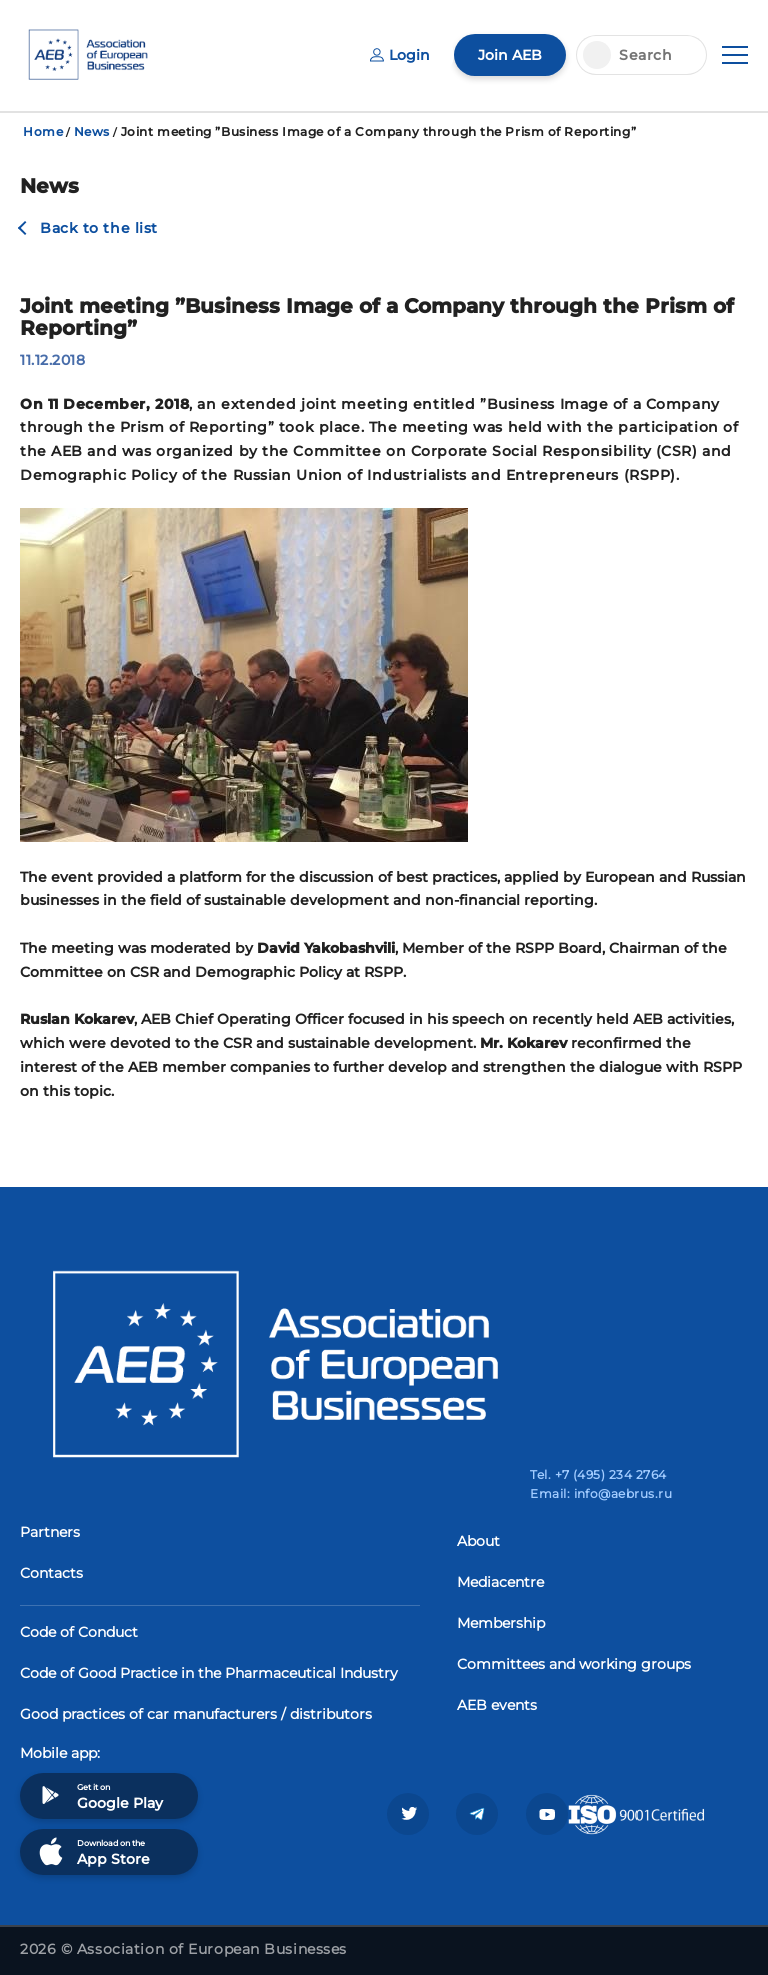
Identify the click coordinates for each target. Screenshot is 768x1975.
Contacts (51, 1573)
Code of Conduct (79, 1632)
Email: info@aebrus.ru (601, 1493)
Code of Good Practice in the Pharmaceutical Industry (209, 1673)
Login (400, 55)
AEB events (497, 1705)
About (478, 1541)
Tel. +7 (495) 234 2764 (598, 1474)
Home (43, 131)
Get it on (99, 1795)
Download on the (92, 1851)
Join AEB (510, 55)
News (92, 131)
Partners (50, 1532)
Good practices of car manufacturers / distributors (196, 1714)
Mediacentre (500, 1582)
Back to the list (99, 228)
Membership (501, 1623)
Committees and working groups (574, 1664)
